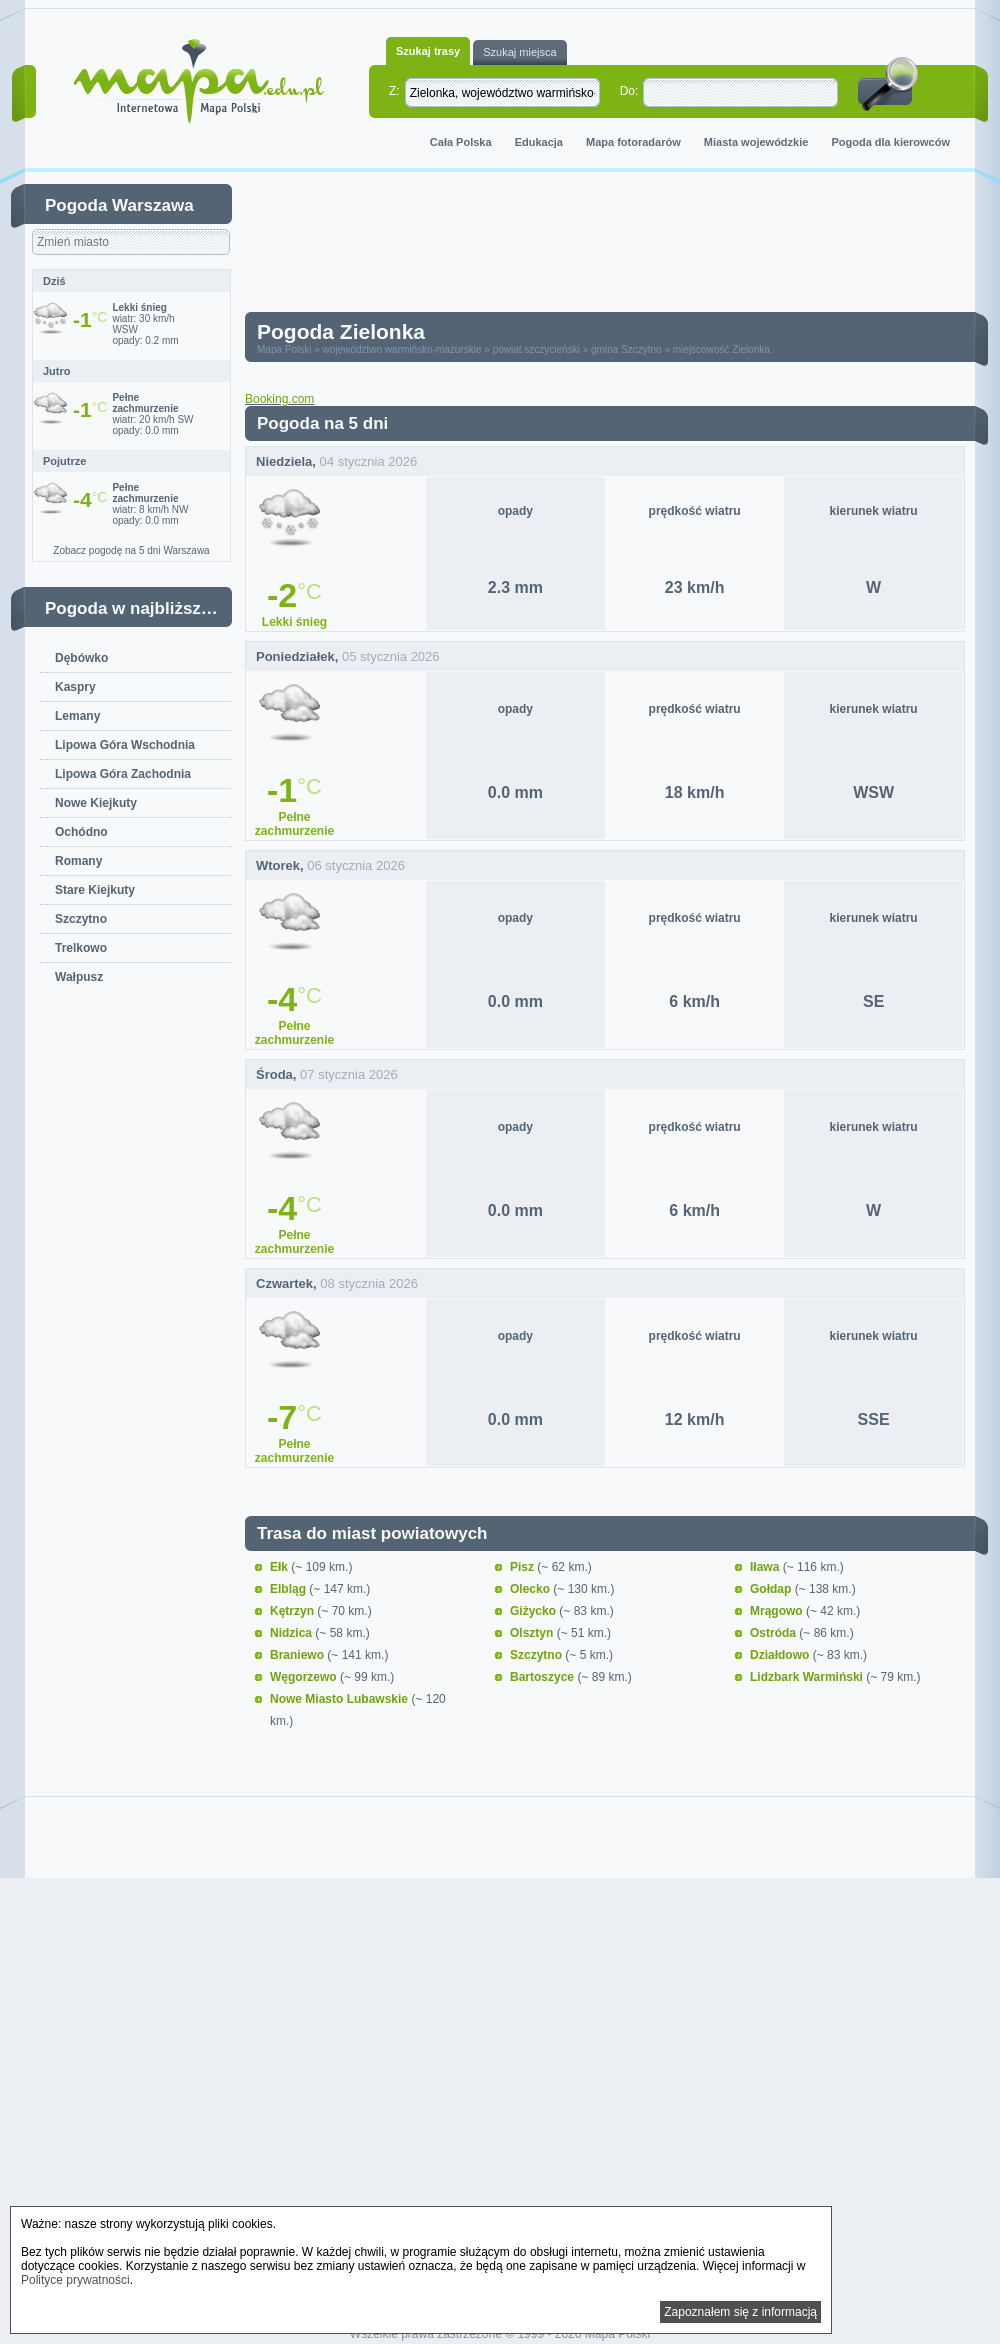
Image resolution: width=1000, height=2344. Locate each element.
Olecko (531, 1589)
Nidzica (292, 1633)
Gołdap (772, 1589)
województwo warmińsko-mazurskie (402, 349)
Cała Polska (461, 142)
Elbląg (289, 1589)
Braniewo (298, 1655)
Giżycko (534, 1611)
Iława (766, 1567)
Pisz (523, 1567)
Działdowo (781, 1655)
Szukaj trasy (428, 51)
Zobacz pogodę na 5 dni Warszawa (131, 550)
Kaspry (75, 687)
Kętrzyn (293, 1611)
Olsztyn (533, 1633)
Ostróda (774, 1633)
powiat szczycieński (536, 349)
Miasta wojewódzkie (756, 142)
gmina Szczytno (626, 349)
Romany (78, 861)
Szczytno (81, 919)
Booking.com (279, 399)
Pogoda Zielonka (341, 331)
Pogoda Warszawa (119, 205)
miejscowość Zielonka (721, 349)
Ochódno (81, 832)
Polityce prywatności (75, 2280)
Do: (629, 91)
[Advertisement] (327, 246)
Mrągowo (778, 1611)
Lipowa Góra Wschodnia (125, 745)
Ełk (280, 1567)
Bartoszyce (543, 1677)
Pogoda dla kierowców (890, 142)
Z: (394, 91)
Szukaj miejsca (519, 52)
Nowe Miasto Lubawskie (340, 1699)
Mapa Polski (284, 349)
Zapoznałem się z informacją (740, 2312)
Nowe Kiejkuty (96, 803)
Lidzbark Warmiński (808, 1677)
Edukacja (539, 142)
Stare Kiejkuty (95, 890)
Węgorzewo (305, 1677)
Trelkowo (81, 948)
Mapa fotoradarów (633, 142)
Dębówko (81, 658)
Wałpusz (79, 977)
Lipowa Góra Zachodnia (123, 774)
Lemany (77, 716)
